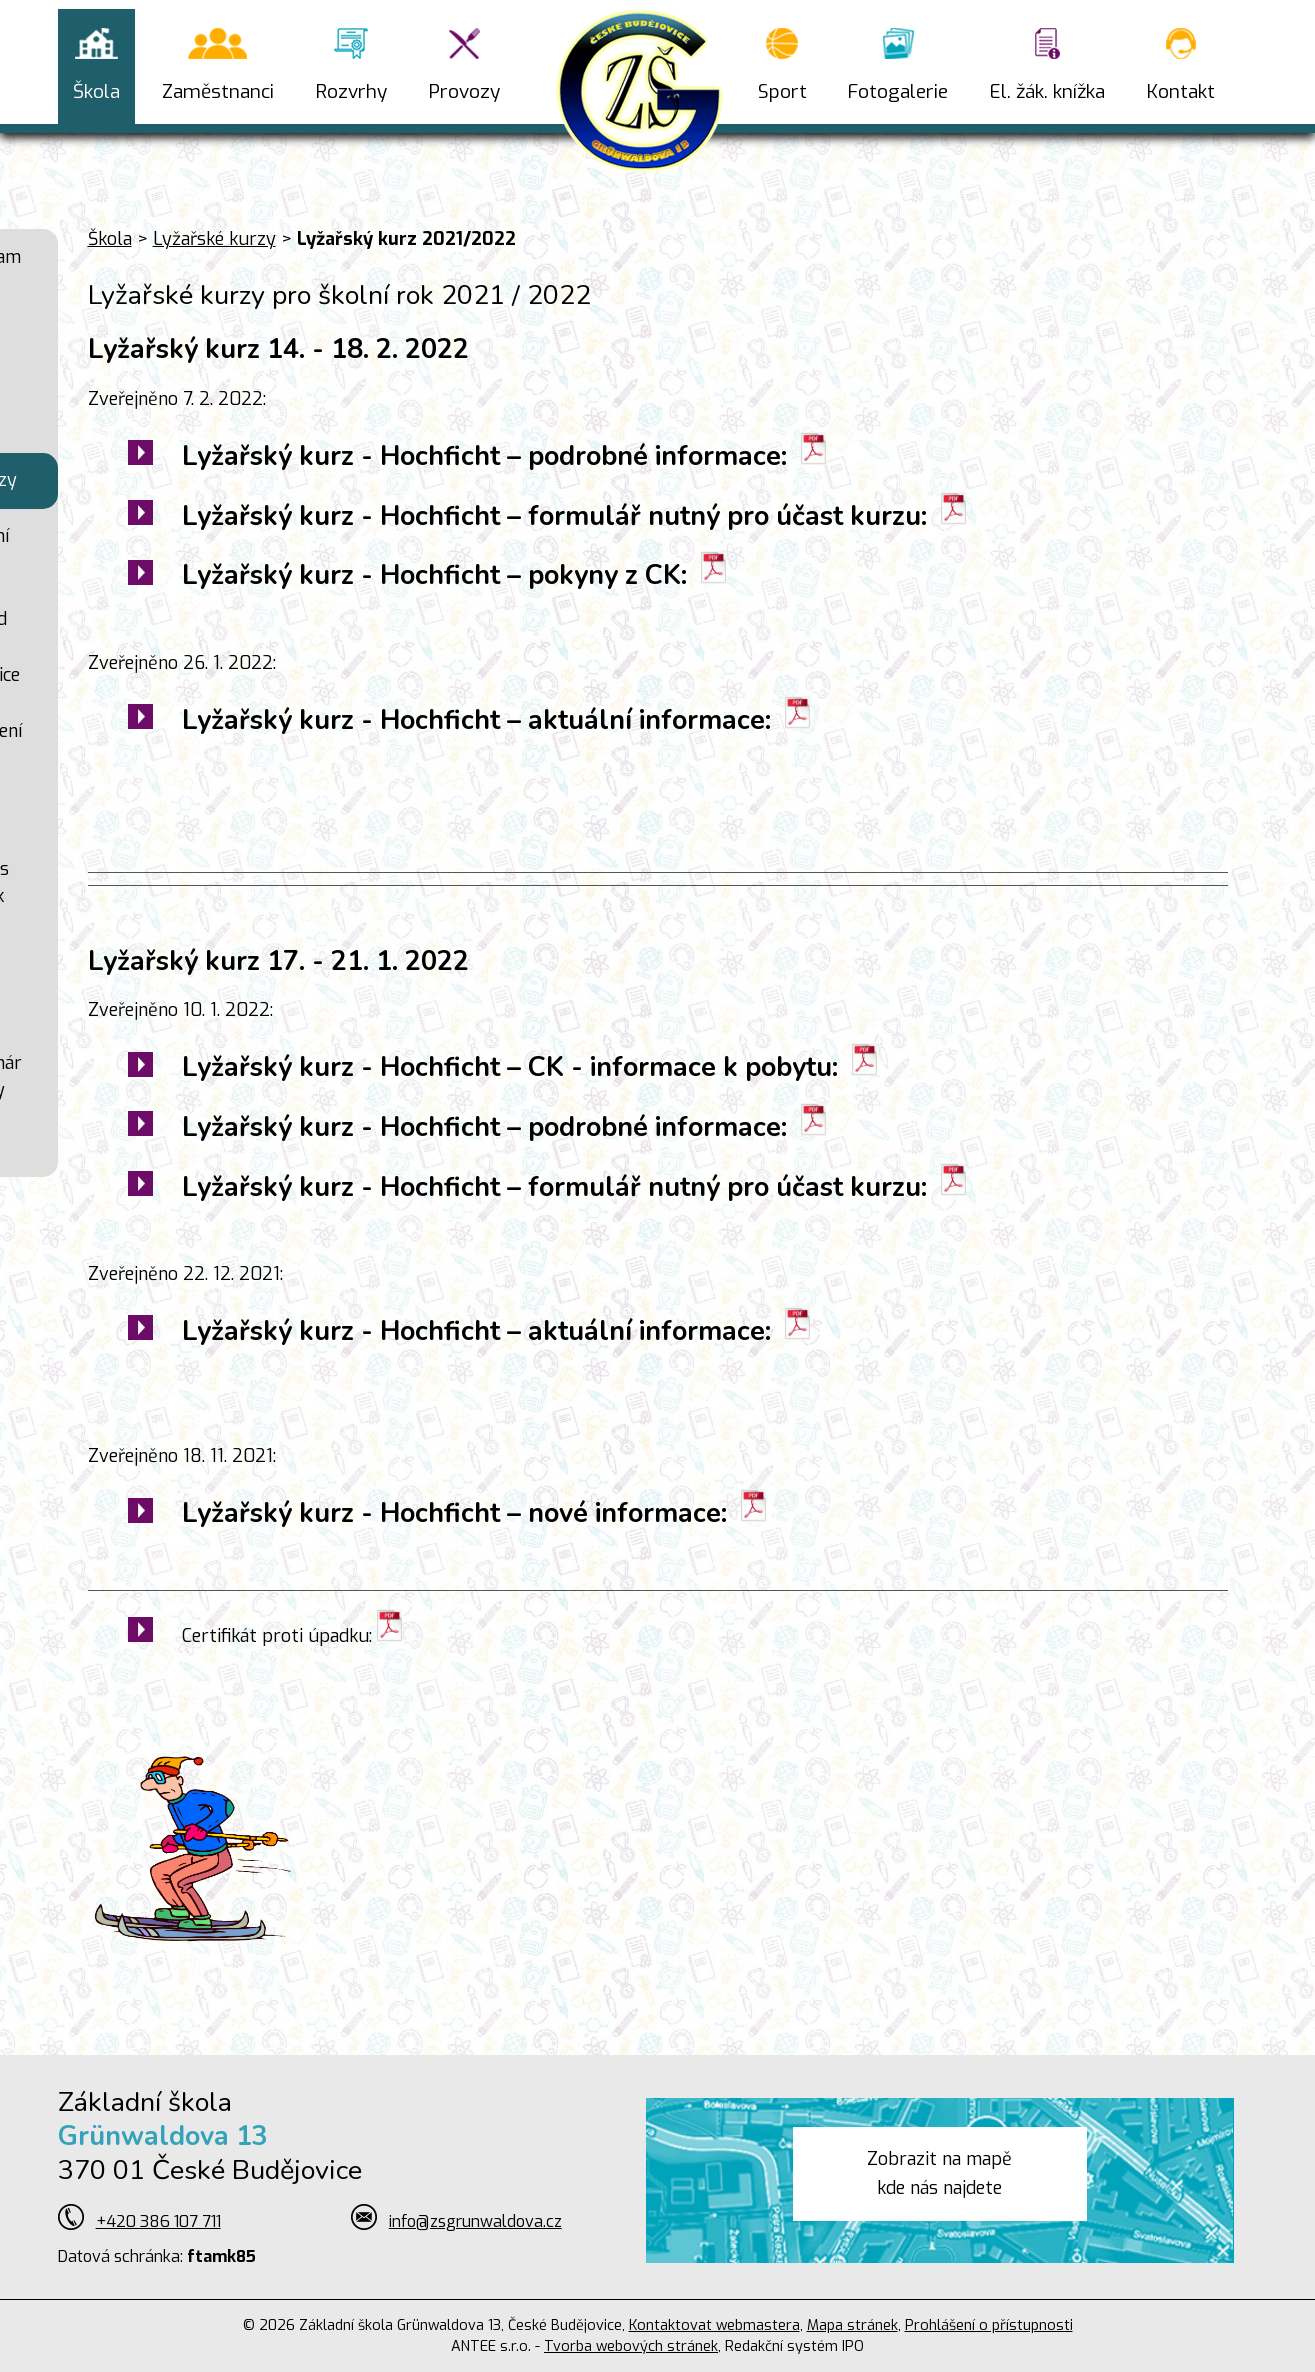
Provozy (464, 91)
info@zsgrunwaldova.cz (475, 2221)
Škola (96, 91)
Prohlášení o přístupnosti (989, 2325)
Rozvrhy (351, 91)
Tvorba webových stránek (631, 2346)
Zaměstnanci (218, 91)
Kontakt (1181, 91)
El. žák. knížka (1047, 91)
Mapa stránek (852, 2325)
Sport (782, 91)
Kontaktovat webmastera (714, 2325)
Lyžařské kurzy (214, 239)
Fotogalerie (898, 91)
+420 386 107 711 (158, 2221)
